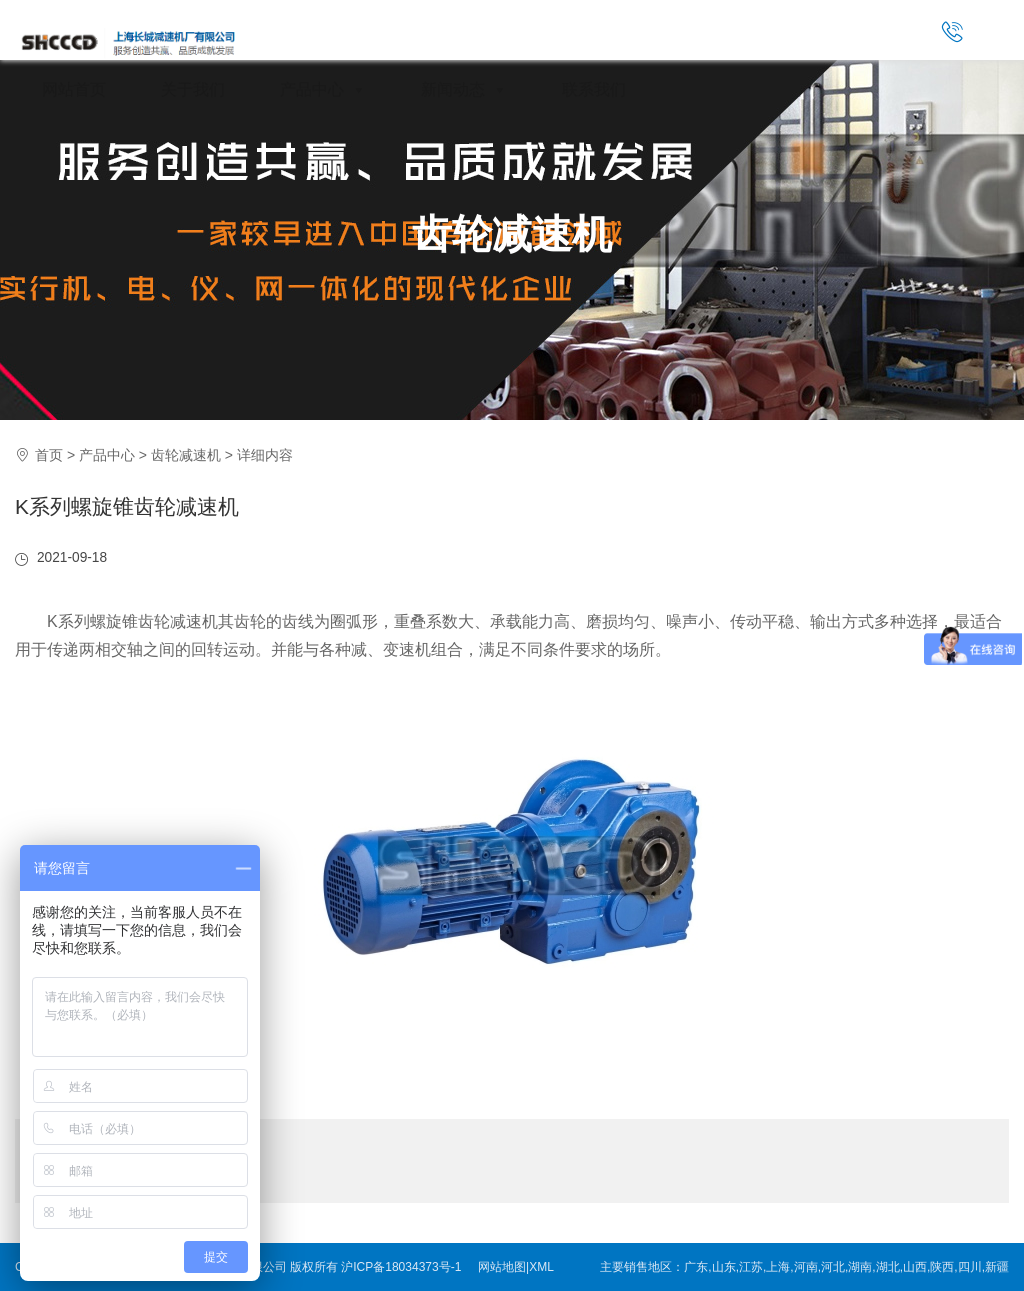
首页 (49, 455)
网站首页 (74, 89)
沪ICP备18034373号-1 (401, 1267)
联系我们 (594, 89)
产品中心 (323, 89)
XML (541, 1267)
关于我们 (193, 89)
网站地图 (502, 1267)
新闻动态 (464, 89)
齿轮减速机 (512, 234)
